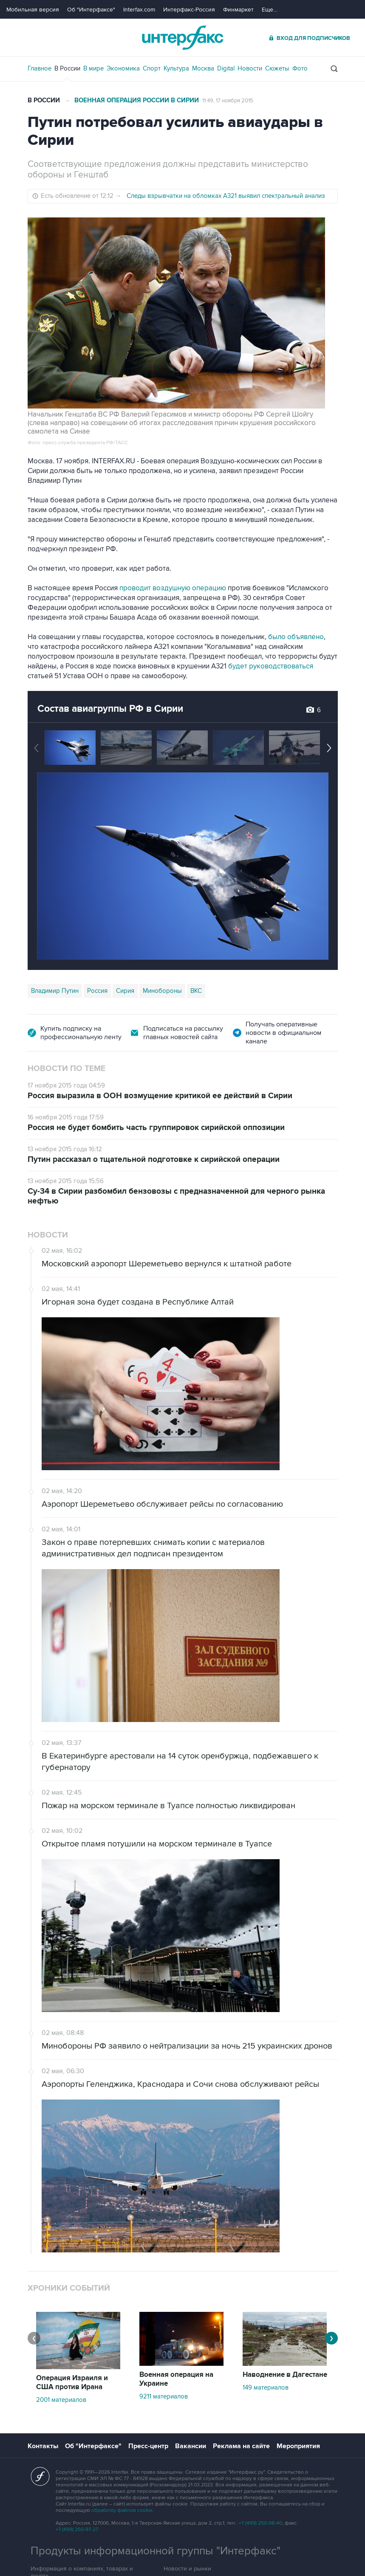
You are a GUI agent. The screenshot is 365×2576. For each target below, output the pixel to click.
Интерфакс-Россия (189, 9)
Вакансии (190, 2446)
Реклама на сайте (241, 2446)
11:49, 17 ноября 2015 (227, 100)
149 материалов (266, 2387)
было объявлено (296, 637)
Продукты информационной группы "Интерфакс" (155, 2551)
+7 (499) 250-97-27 (77, 2529)
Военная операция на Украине (176, 2379)
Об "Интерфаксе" (91, 9)
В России (67, 68)
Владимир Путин (55, 991)
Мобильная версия (32, 9)
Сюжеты (277, 68)
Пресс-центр (148, 2446)
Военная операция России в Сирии (136, 100)
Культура (176, 68)
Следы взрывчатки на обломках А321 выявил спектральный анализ (226, 196)
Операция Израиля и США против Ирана (72, 2382)
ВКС (196, 991)
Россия (97, 991)
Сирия (125, 991)
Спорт (152, 68)
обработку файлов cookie (122, 2510)
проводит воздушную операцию (172, 588)
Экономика (123, 68)
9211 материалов (163, 2396)
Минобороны (162, 991)
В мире (93, 68)
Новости (250, 68)
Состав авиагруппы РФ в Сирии (110, 709)
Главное (39, 68)
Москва (203, 68)
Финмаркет (238, 9)
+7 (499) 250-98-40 (260, 2523)
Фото (300, 68)
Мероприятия (298, 2446)
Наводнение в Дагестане (285, 2374)
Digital (226, 68)
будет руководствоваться (269, 666)
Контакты (43, 2446)
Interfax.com (139, 9)
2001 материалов (61, 2400)
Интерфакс (182, 37)
